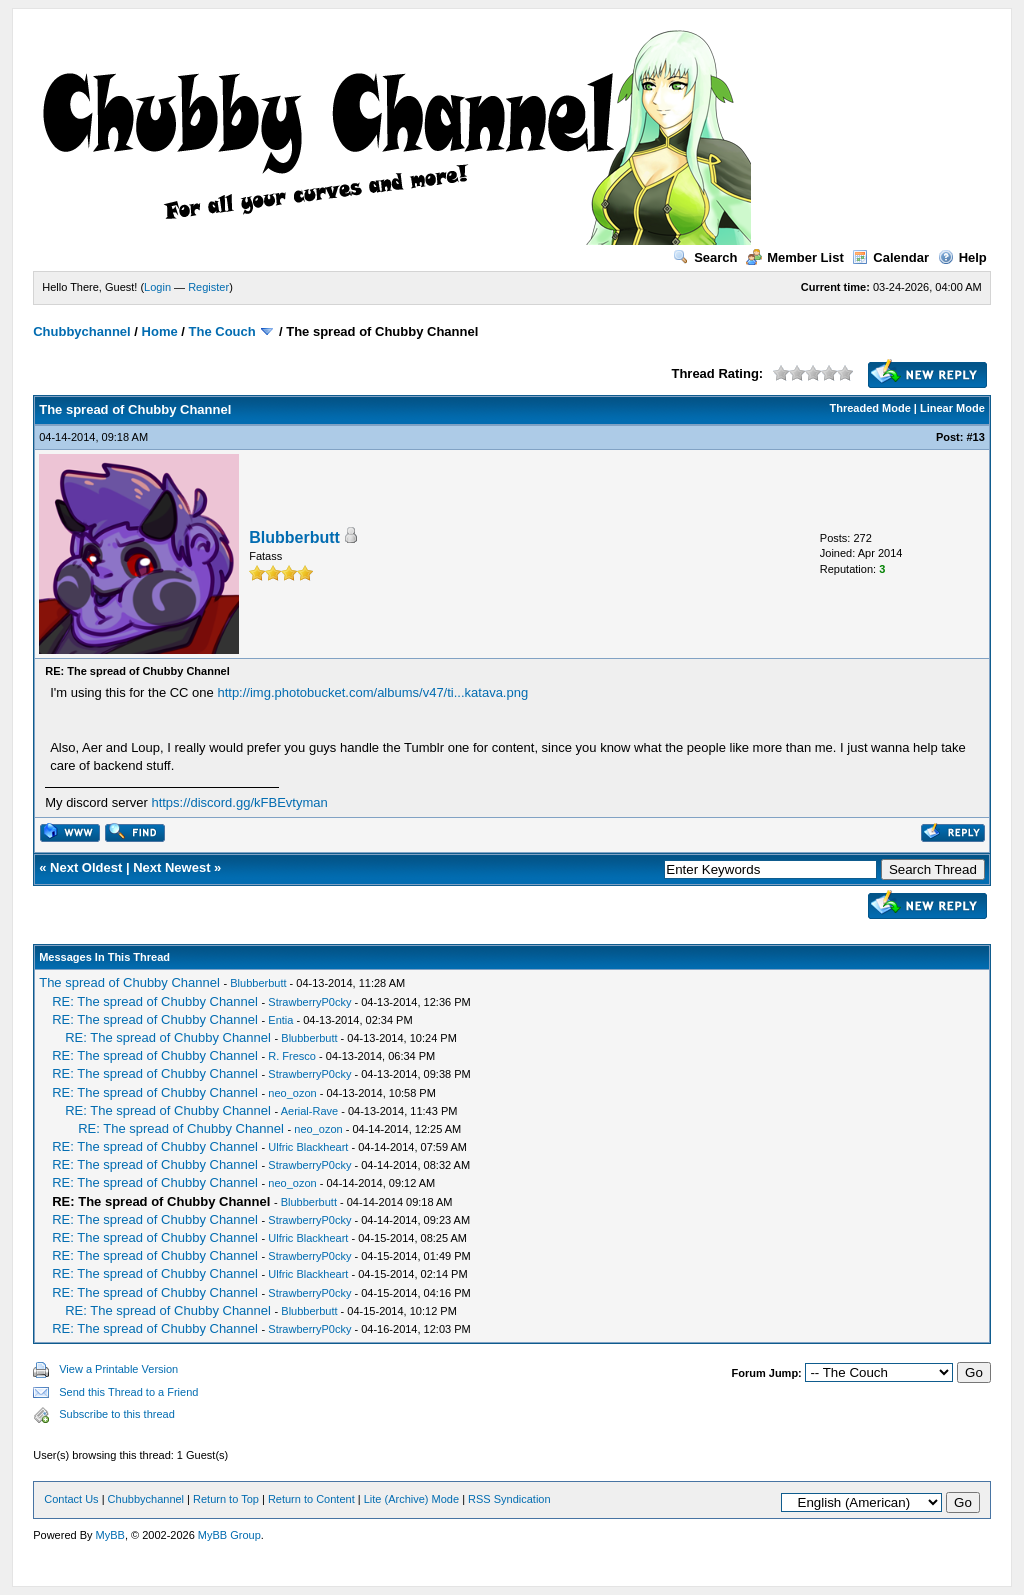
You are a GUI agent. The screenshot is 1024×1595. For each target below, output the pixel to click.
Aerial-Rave (309, 1111)
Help (962, 257)
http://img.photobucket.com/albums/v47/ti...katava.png (372, 692)
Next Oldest (86, 867)
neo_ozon (292, 1093)
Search (705, 257)
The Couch (222, 331)
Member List (795, 257)
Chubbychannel (82, 331)
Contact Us (71, 1499)
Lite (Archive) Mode (411, 1499)
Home (160, 331)
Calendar (890, 257)
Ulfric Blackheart (308, 1147)
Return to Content (311, 1499)
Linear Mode (952, 408)
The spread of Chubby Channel (129, 982)
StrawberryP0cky (309, 1002)
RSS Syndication (509, 1499)
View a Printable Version (118, 1369)
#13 (975, 437)
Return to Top (226, 1499)
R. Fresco (292, 1056)
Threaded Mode (870, 408)
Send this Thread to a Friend (128, 1392)
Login (157, 287)
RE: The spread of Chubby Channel (155, 1001)
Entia (280, 1020)
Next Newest (171, 867)
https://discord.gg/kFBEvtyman (239, 802)
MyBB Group (229, 1535)
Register (208, 287)
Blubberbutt (294, 537)
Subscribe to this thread (117, 1414)
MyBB (110, 1535)
